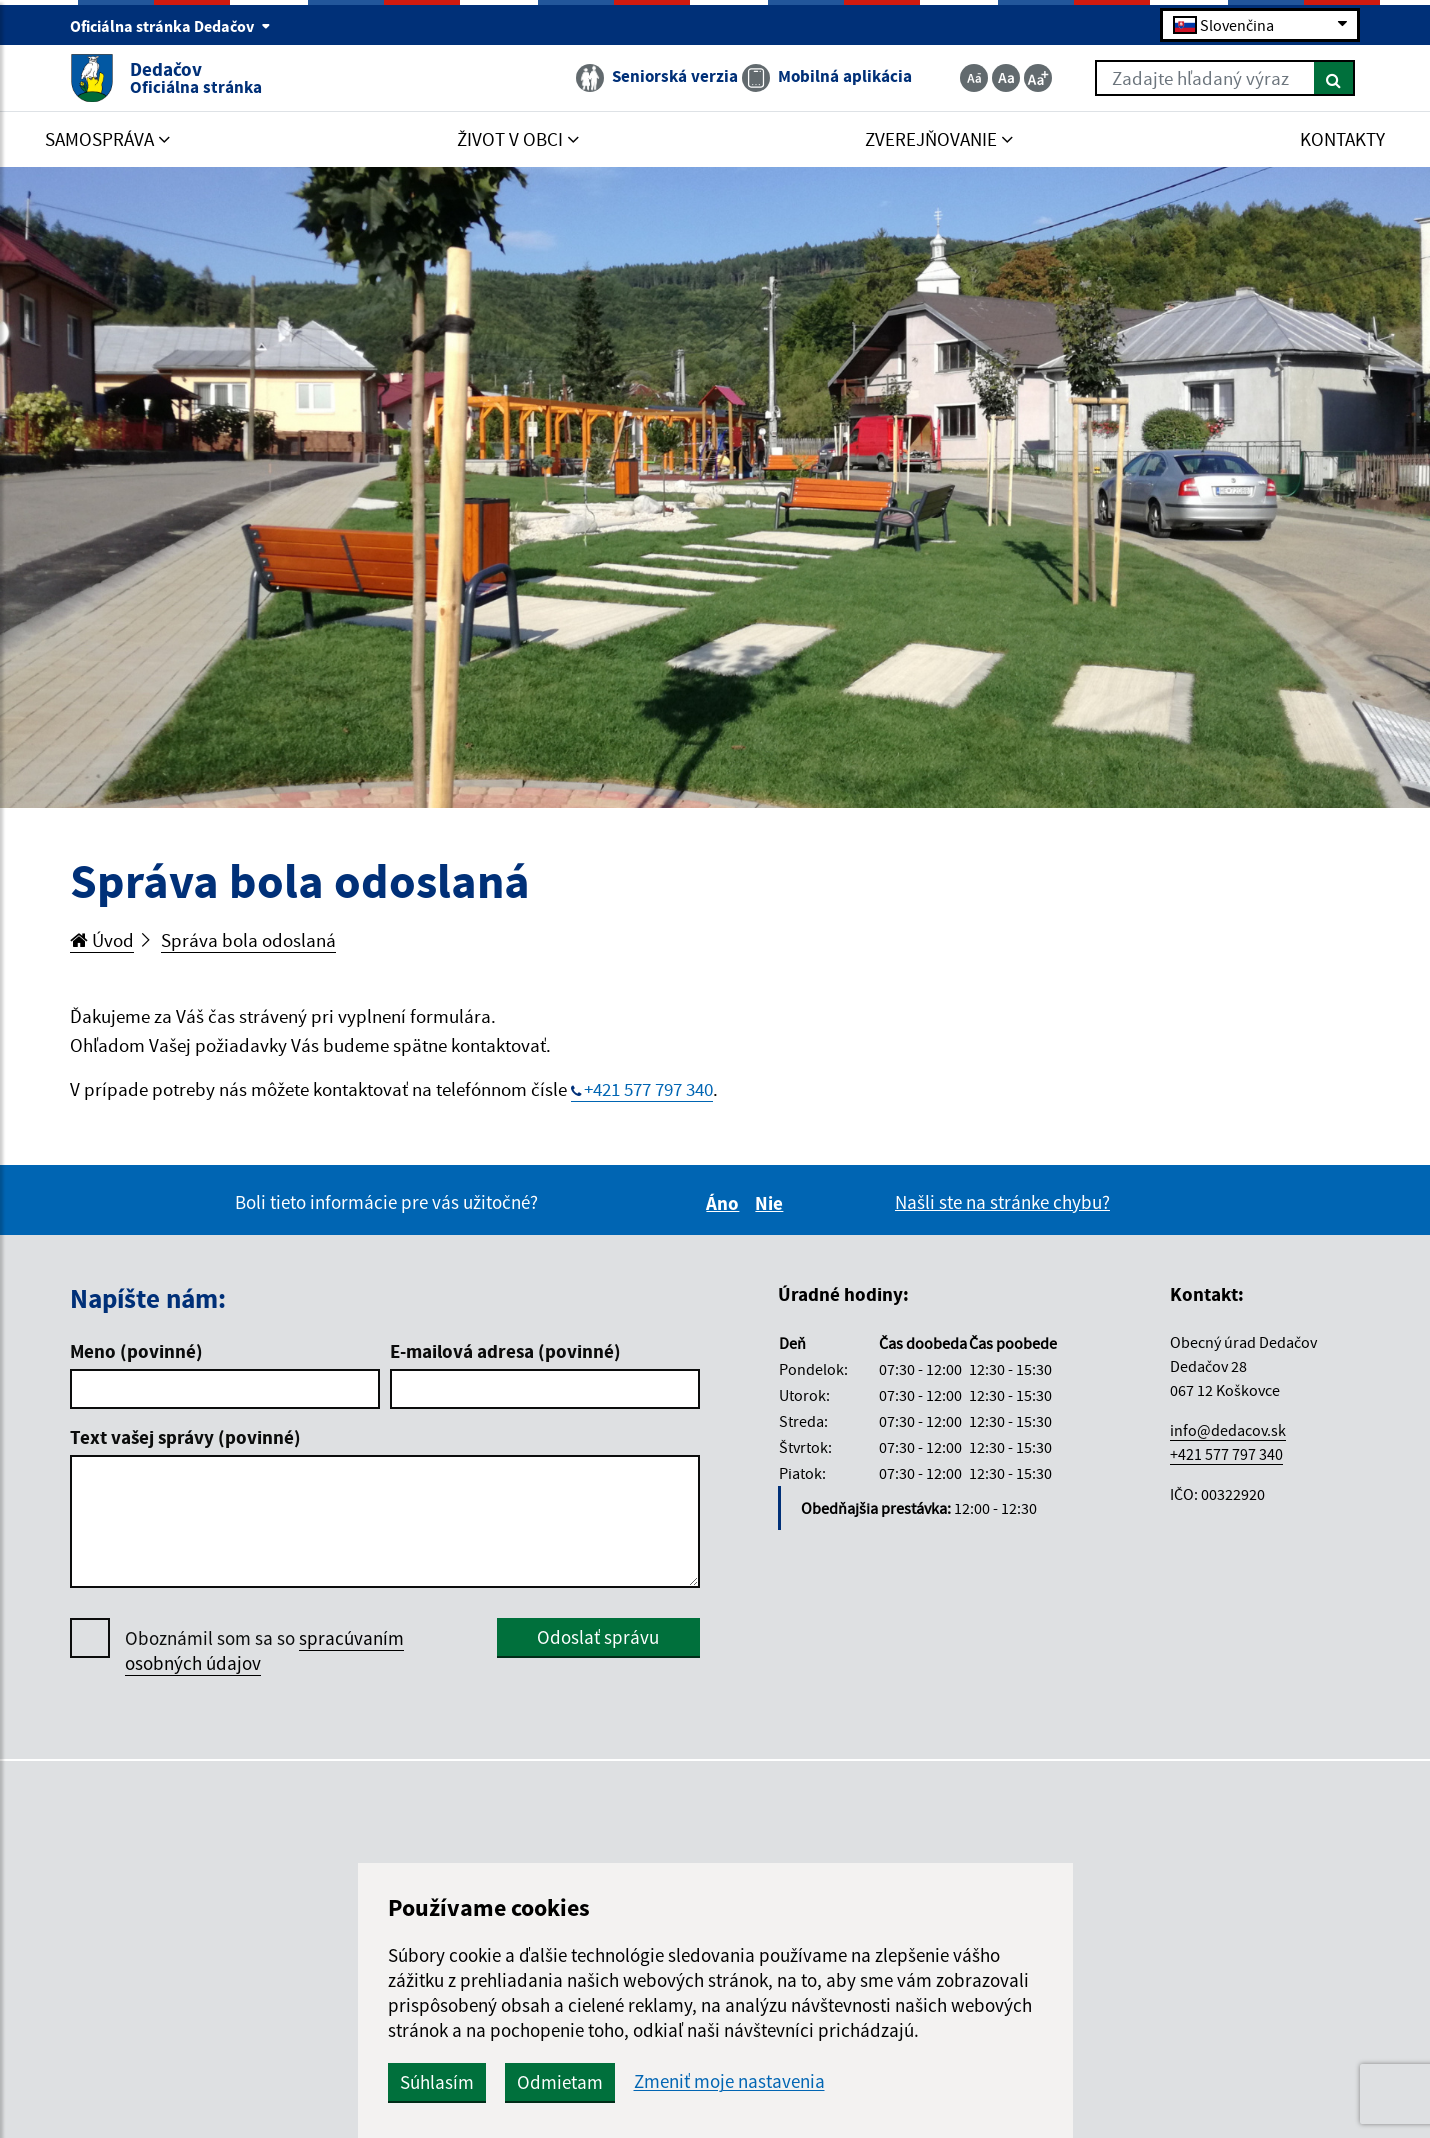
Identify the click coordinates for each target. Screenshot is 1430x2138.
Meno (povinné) (136, 1351)
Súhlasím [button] (437, 2082)
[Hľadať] (1334, 78)
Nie (772, 1203)
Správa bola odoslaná (248, 940)
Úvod (102, 940)
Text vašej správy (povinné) (185, 1437)
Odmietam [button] (560, 2082)
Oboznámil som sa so (264, 1651)
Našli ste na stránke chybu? (1002, 1202)
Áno (725, 1203)
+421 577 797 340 (648, 1089)
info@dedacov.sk (1228, 1430)
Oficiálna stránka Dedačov (170, 26)
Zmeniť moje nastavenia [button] (729, 2081)
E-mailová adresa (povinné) (505, 1351)
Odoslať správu (598, 1637)
